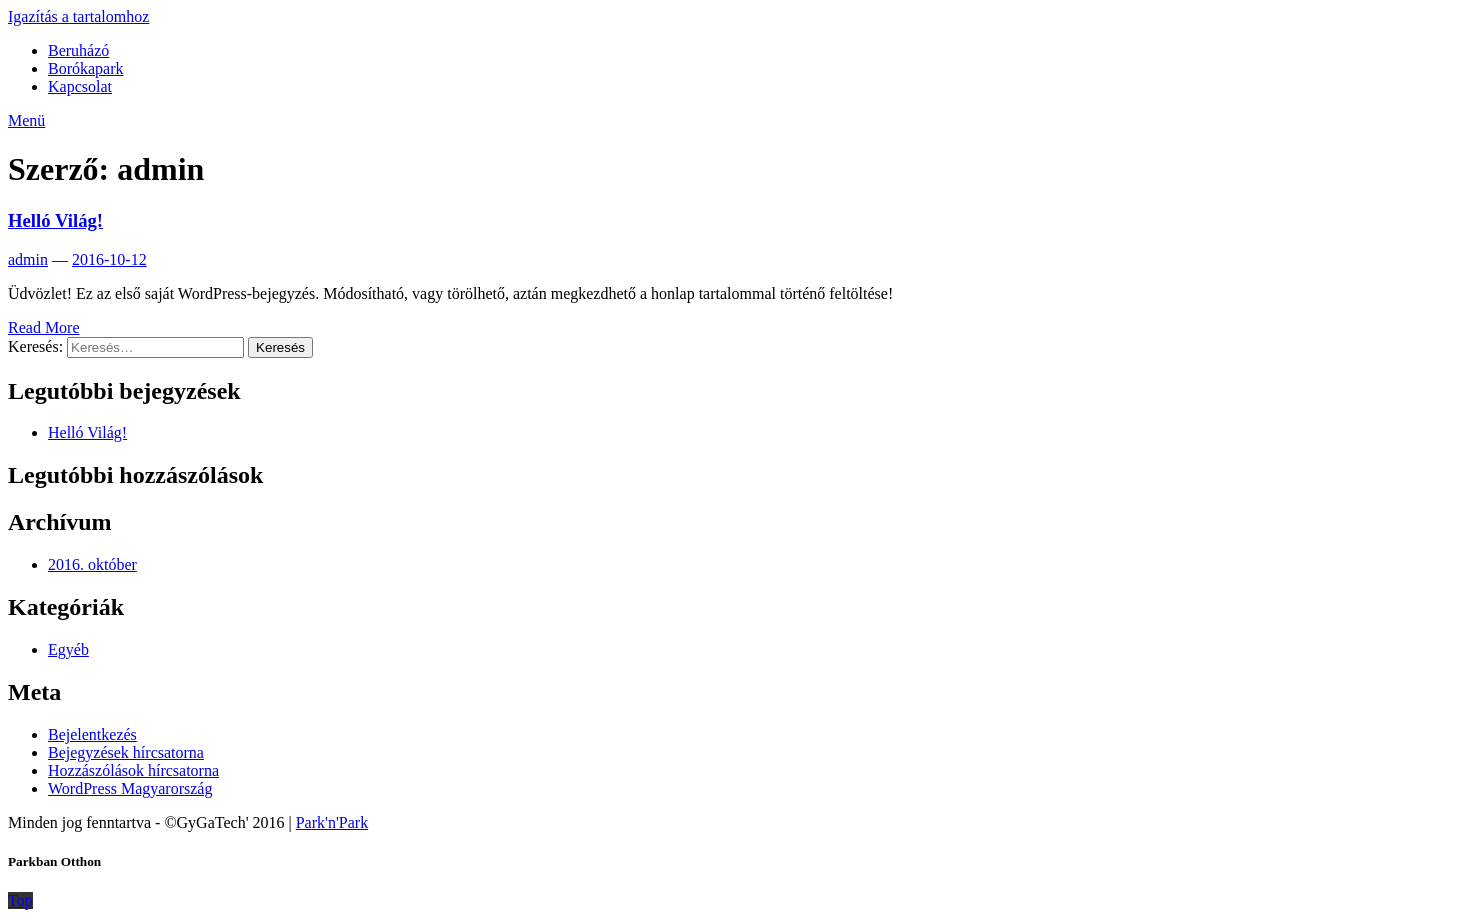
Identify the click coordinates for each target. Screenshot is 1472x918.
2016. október (92, 564)
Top (20, 900)
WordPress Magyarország (130, 788)
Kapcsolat (80, 86)
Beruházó (78, 50)
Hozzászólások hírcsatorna (133, 770)
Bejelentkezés (92, 734)
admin (28, 259)
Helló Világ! (55, 220)
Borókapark (86, 68)
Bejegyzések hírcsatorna (126, 752)
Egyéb (68, 649)
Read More (44, 327)
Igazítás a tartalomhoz (78, 16)
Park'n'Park (332, 822)
